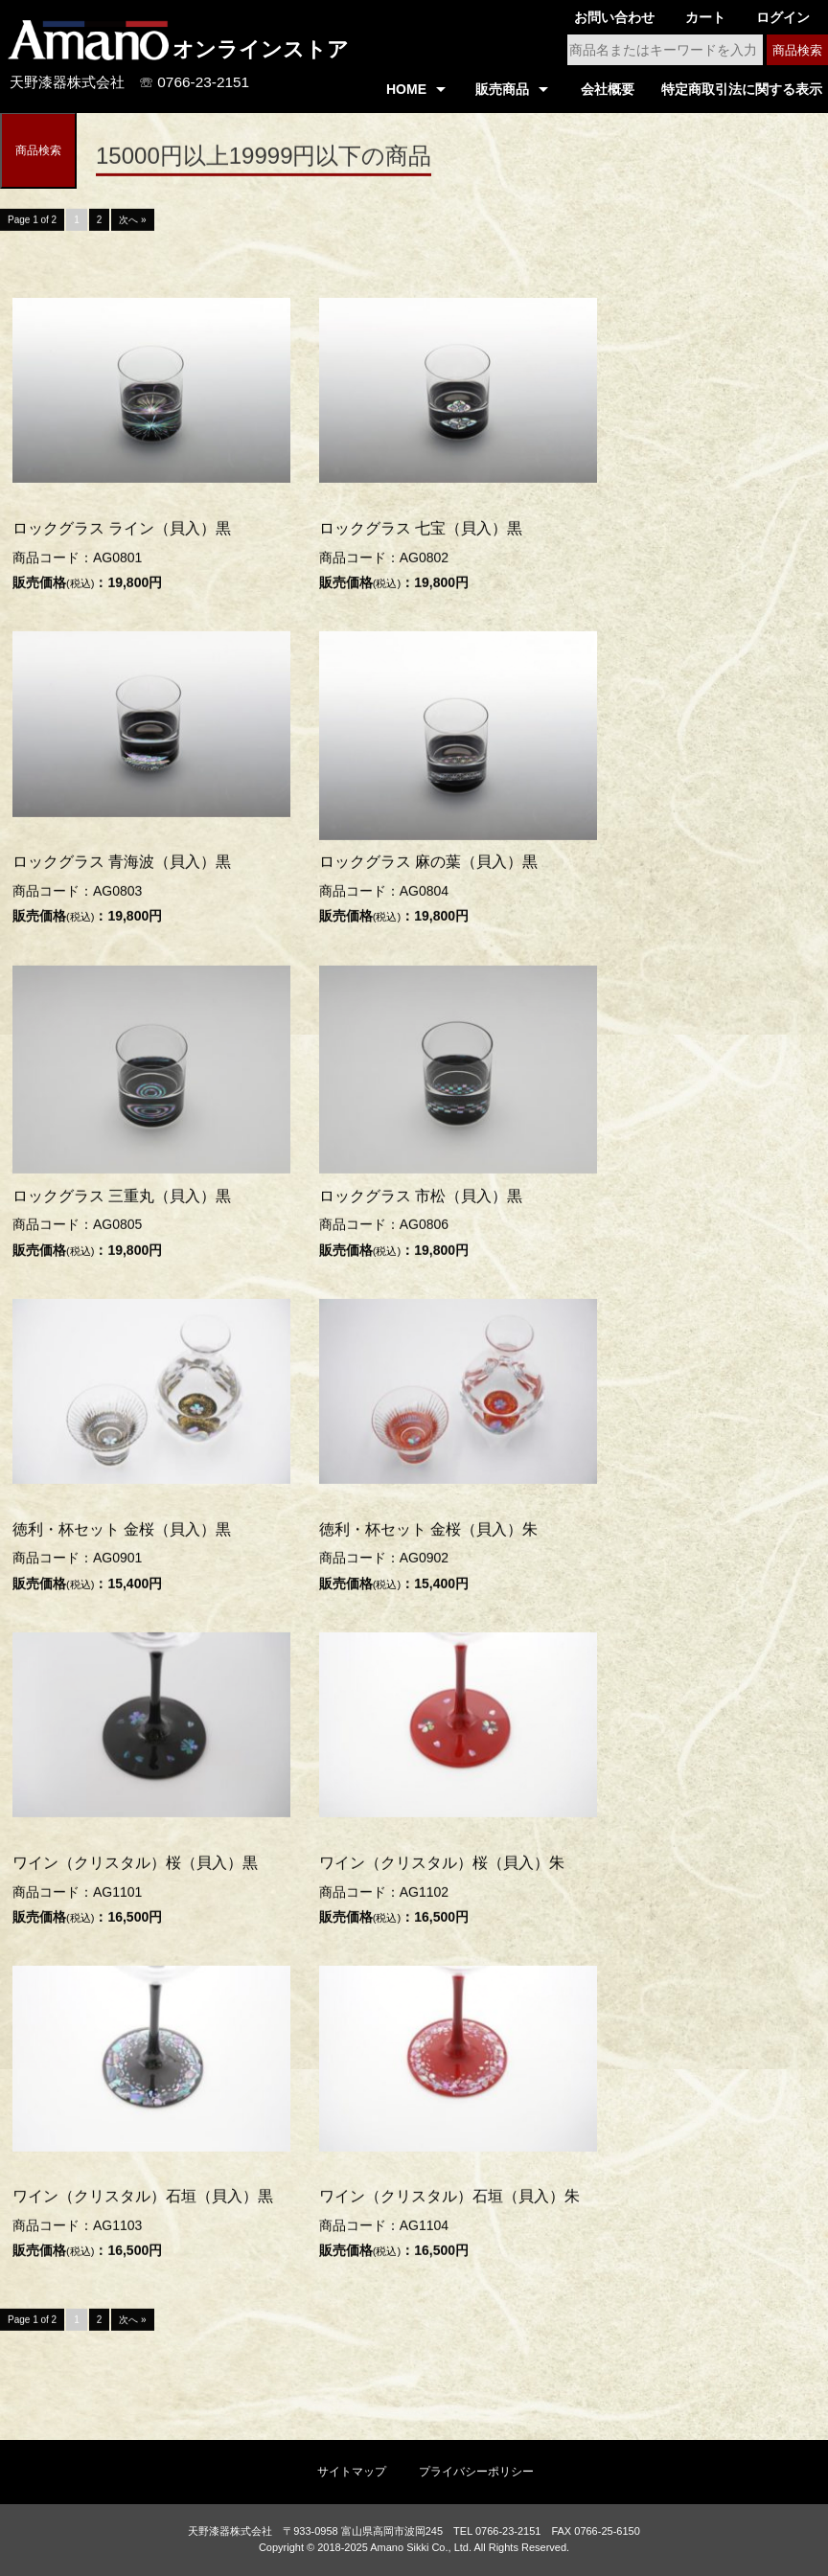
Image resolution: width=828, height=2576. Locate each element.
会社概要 (607, 89)
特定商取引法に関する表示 (741, 89)
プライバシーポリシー (476, 2471)
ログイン (783, 17)
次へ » (132, 223)
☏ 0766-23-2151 (194, 82)
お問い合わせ (614, 17)
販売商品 (502, 89)
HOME (406, 89)
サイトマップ (351, 2471)
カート (705, 17)
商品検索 (797, 50)
